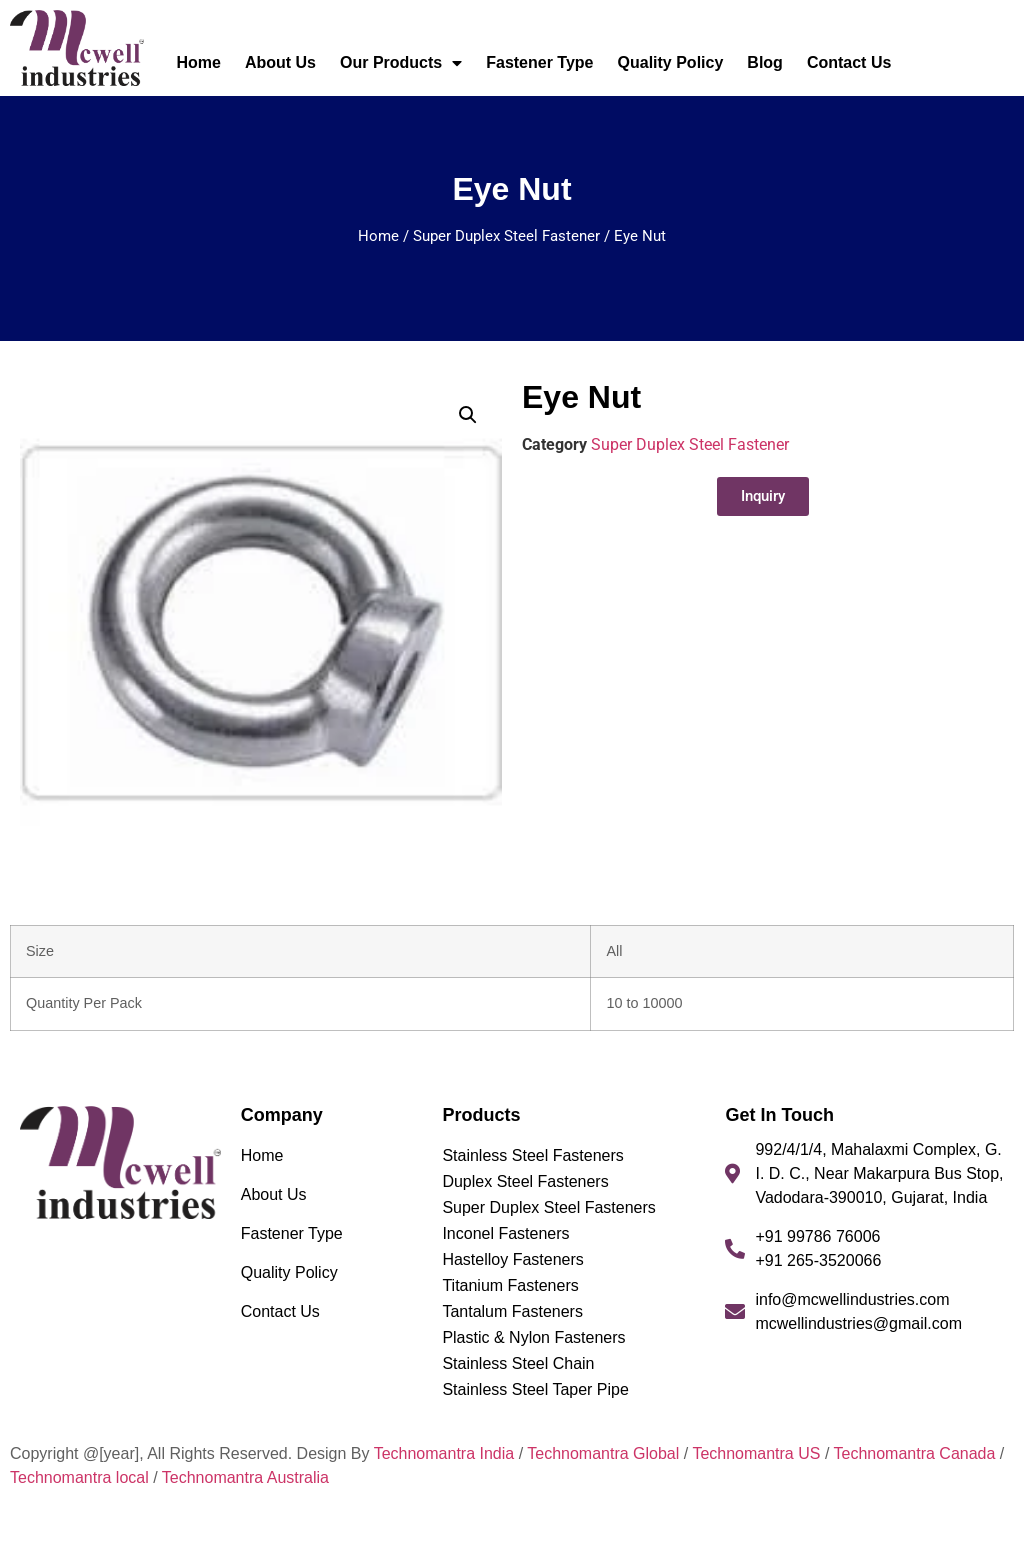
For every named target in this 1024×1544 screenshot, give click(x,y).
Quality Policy (671, 62)
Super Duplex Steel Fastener (506, 236)
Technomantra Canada (914, 1453)
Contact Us (849, 62)
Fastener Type (539, 62)
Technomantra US (756, 1453)
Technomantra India (444, 1453)
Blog (765, 62)
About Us (280, 62)
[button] (468, 415)
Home (198, 62)
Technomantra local (79, 1477)
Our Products (401, 63)
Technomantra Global (603, 1453)
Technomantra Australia (245, 1477)
